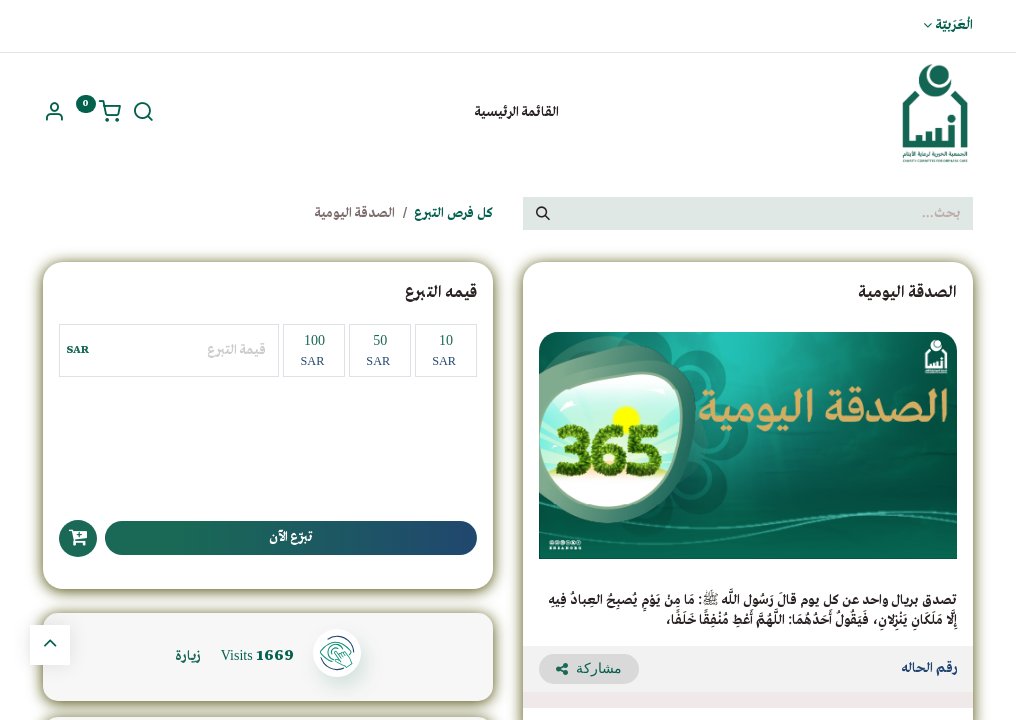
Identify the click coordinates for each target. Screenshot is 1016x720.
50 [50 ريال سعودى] (378, 350)
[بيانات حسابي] (54, 115)
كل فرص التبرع (454, 213)
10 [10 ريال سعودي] (444, 350)
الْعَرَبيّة (954, 25)
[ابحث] (143, 115)
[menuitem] (517, 113)
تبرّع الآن (291, 537)
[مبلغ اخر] (186, 350)
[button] (78, 538)
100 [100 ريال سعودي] (312, 350)
